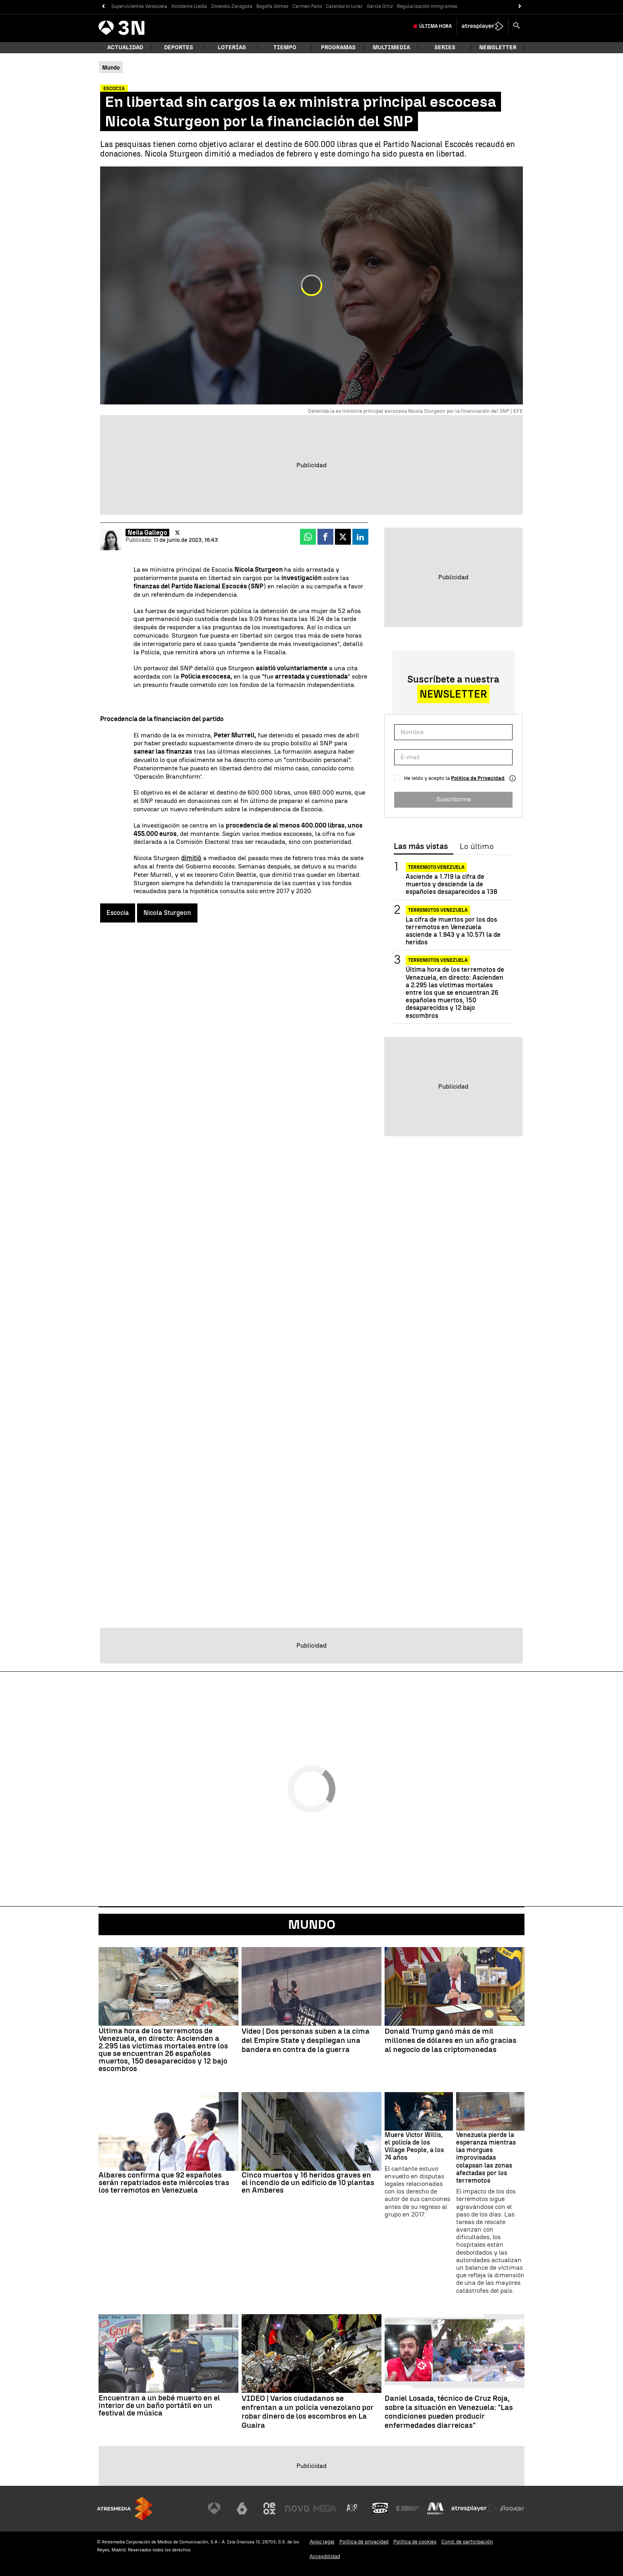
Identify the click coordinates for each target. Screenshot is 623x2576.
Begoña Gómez (272, 6)
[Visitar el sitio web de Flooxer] (512, 2508)
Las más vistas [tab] (421, 846)
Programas (338, 47)
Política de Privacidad (478, 778)
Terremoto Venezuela (436, 867)
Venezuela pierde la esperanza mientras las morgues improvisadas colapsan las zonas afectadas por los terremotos (486, 2157)
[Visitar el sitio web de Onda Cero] (380, 2508)
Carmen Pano (307, 6)
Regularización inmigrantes (427, 6)
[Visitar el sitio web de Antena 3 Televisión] (214, 2508)
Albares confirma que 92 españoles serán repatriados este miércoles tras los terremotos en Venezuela (164, 2182)
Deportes (178, 47)
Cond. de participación (467, 2542)
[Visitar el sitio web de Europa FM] (408, 2508)
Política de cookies (415, 2542)
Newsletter (498, 47)
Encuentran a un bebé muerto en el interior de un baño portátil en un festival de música (159, 2405)
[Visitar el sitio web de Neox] (269, 2508)
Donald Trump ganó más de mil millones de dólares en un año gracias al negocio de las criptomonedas (451, 2040)
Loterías (232, 47)
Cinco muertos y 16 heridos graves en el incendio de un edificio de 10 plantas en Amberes (308, 2182)
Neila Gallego (147, 532)
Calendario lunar (344, 6)
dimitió (191, 858)
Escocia (117, 913)
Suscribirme (453, 799)
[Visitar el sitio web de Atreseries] (352, 2508)
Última (435, 26)
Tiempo (284, 47)
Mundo (311, 1924)
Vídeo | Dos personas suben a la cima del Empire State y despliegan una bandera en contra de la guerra (306, 2040)
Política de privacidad (364, 2542)
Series (444, 47)
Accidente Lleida (189, 6)
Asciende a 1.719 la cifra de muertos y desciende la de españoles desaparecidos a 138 (451, 884)
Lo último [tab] (476, 846)
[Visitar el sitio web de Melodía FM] (435, 2508)
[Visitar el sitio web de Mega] (325, 2508)
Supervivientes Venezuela (139, 6)
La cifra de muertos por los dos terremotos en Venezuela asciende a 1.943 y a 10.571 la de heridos (453, 931)
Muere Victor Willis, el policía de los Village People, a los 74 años (414, 2146)
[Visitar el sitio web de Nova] (297, 2508)
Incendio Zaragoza (231, 6)
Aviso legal (322, 2542)
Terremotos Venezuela (438, 910)
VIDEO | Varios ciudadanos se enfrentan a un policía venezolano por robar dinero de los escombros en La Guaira (307, 2412)
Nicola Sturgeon (167, 913)
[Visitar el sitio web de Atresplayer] (474, 2508)
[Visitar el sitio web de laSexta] (242, 2508)
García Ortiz (380, 6)
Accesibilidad (325, 2556)
